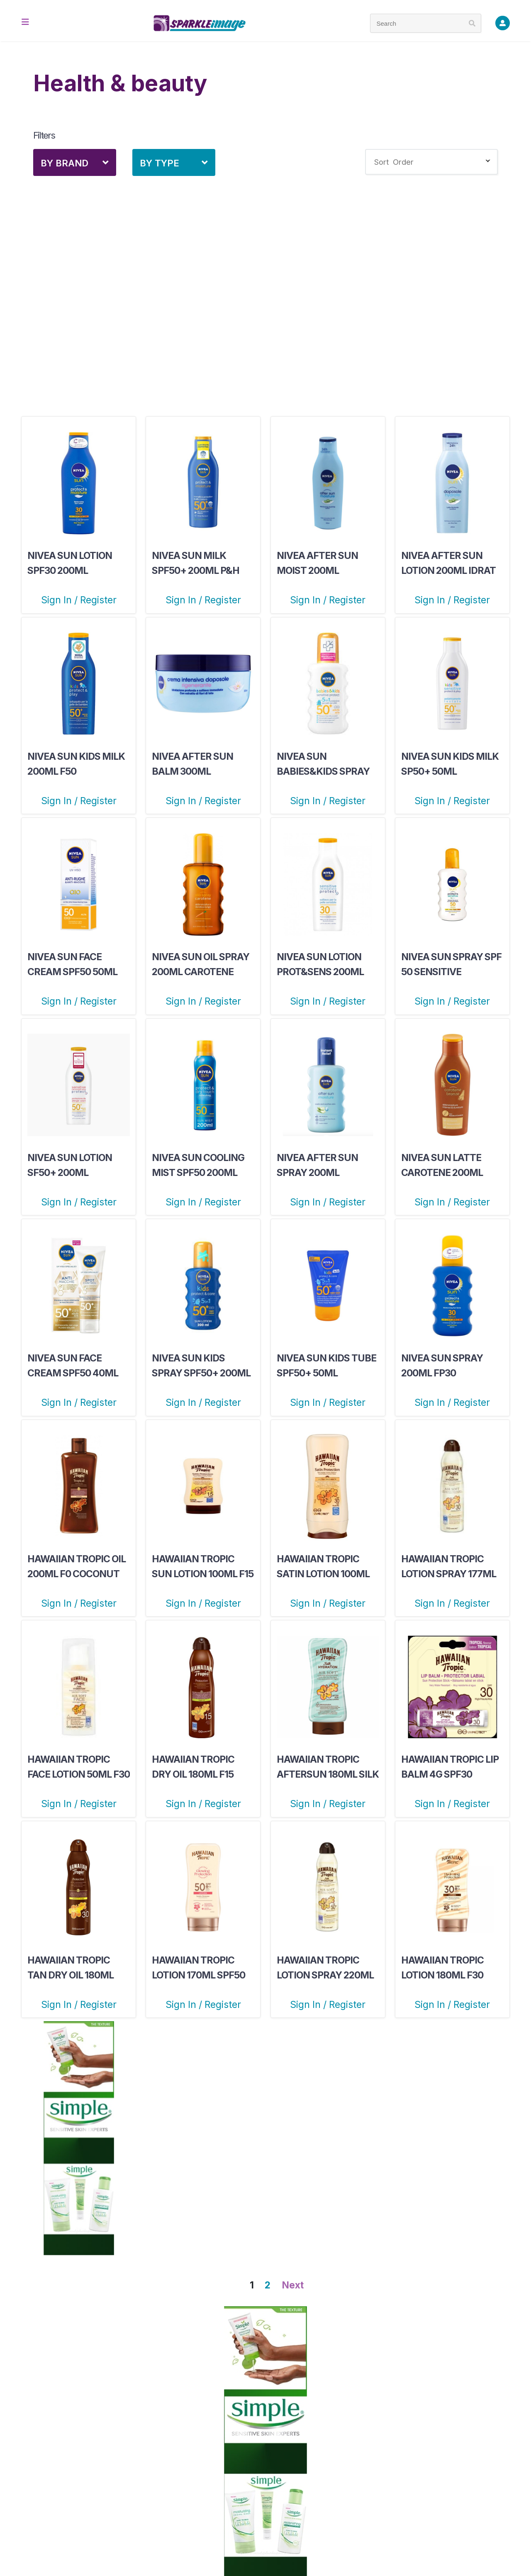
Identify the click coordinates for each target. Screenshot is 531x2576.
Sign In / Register (79, 600)
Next (293, 2285)
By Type (159, 163)
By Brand (64, 163)
